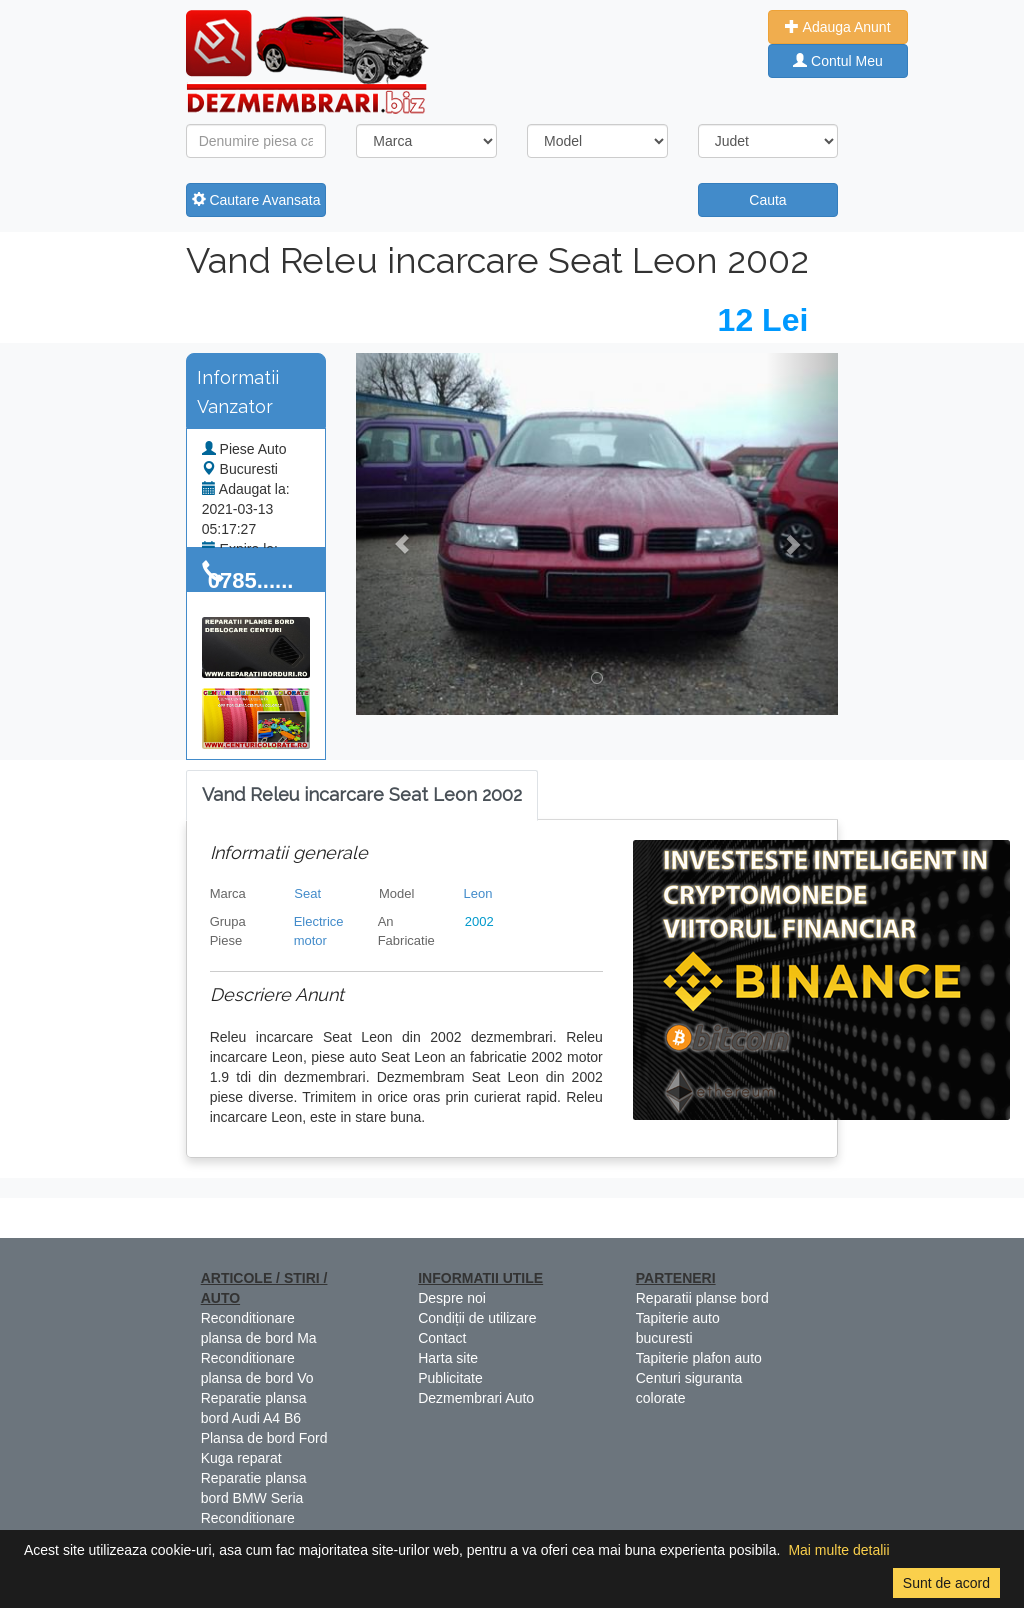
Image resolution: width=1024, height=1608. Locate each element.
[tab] (362, 795)
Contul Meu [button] (837, 61)
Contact (442, 1338)
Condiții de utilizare (477, 1318)
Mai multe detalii (838, 1550)
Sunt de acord (946, 1583)
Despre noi (452, 1298)
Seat (307, 893)
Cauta (767, 200)
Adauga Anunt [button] (837, 27)
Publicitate (450, 1378)
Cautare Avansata (256, 200)
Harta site (448, 1358)
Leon (478, 893)
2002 (479, 921)
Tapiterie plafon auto (699, 1358)
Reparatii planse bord (702, 1298)
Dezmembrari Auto (476, 1398)
